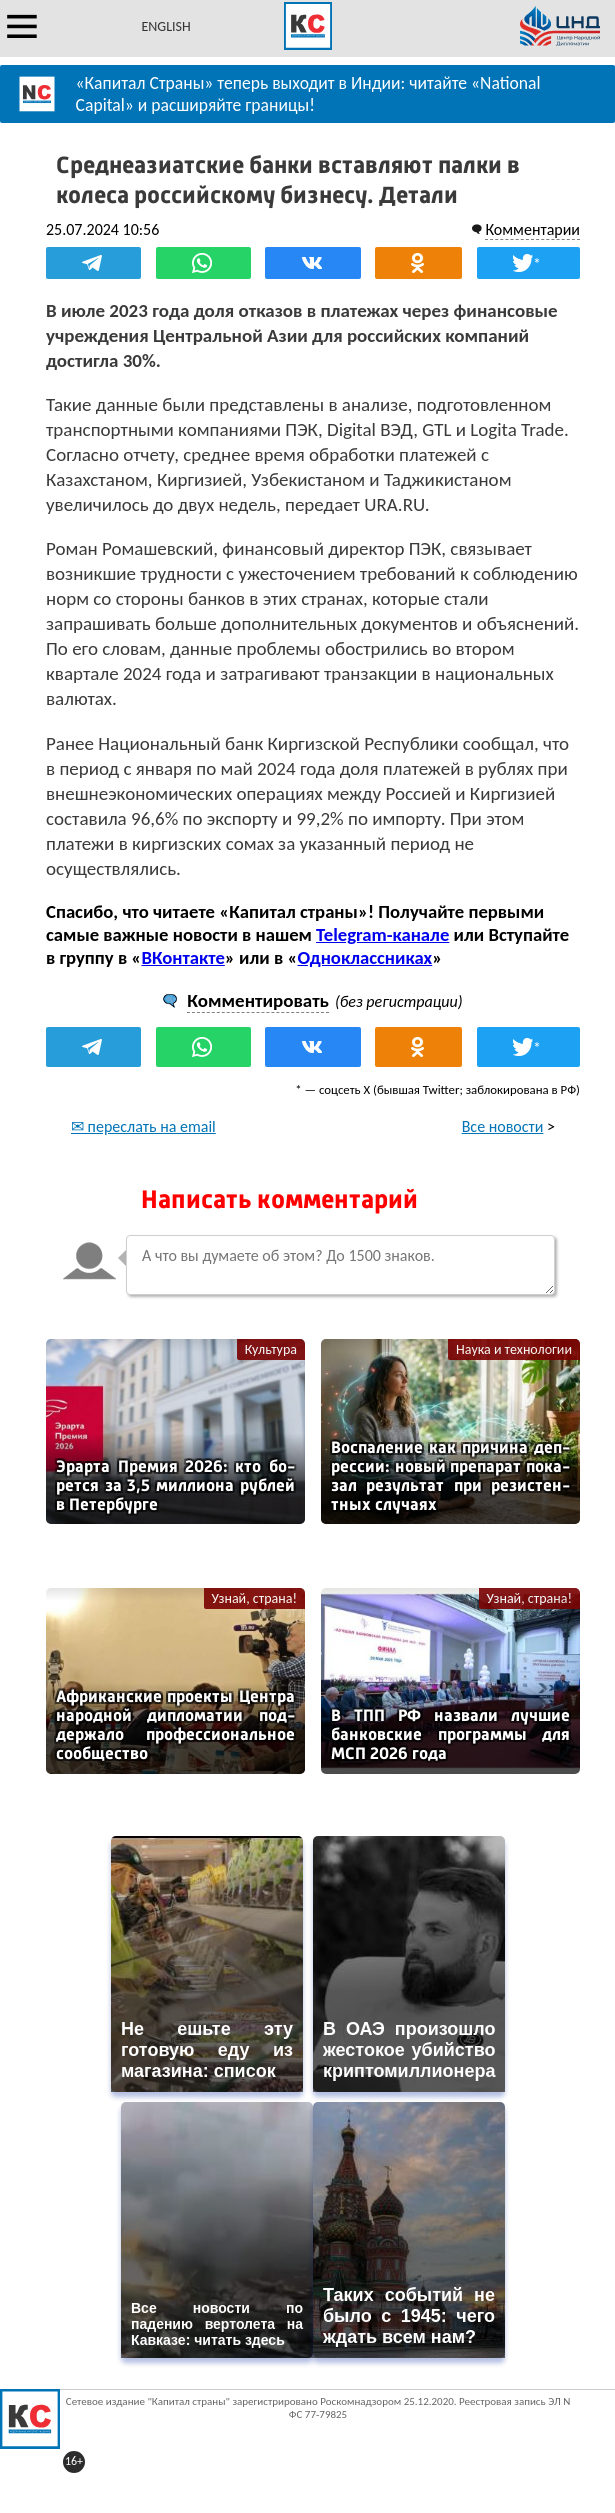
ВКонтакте (182, 957)
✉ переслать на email (143, 1126)
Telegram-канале (382, 934)
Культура (271, 1349)
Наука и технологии (514, 1349)
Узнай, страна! (254, 1598)
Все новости (503, 1126)
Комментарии (532, 229)
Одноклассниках (365, 957)
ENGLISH (165, 26)
